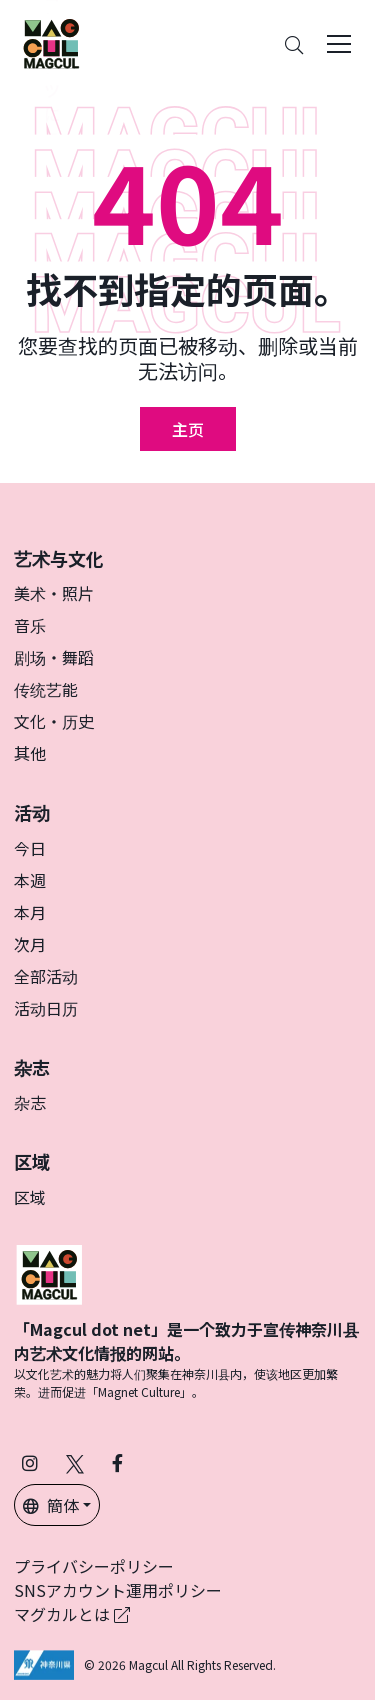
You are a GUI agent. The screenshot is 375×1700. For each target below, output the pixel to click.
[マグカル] (49, 1272)
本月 (30, 912)
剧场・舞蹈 (54, 657)
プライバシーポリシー (94, 1566)
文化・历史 (54, 721)
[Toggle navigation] (339, 44)
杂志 (30, 1102)
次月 (30, 944)
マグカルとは (72, 1614)
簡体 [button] (51, 1505)
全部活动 (46, 976)
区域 (30, 1197)
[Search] (294, 44)
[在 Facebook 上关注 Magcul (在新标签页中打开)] (117, 1462)
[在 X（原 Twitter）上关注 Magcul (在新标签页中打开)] (75, 1462)
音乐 (30, 625)
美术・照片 (54, 593)
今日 (30, 848)
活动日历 (46, 1008)
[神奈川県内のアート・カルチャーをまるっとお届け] (51, 44)
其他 (30, 753)
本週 (30, 880)
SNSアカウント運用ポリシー (118, 1590)
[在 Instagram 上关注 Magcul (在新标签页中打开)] (30, 1462)
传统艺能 (46, 689)
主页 (188, 429)
